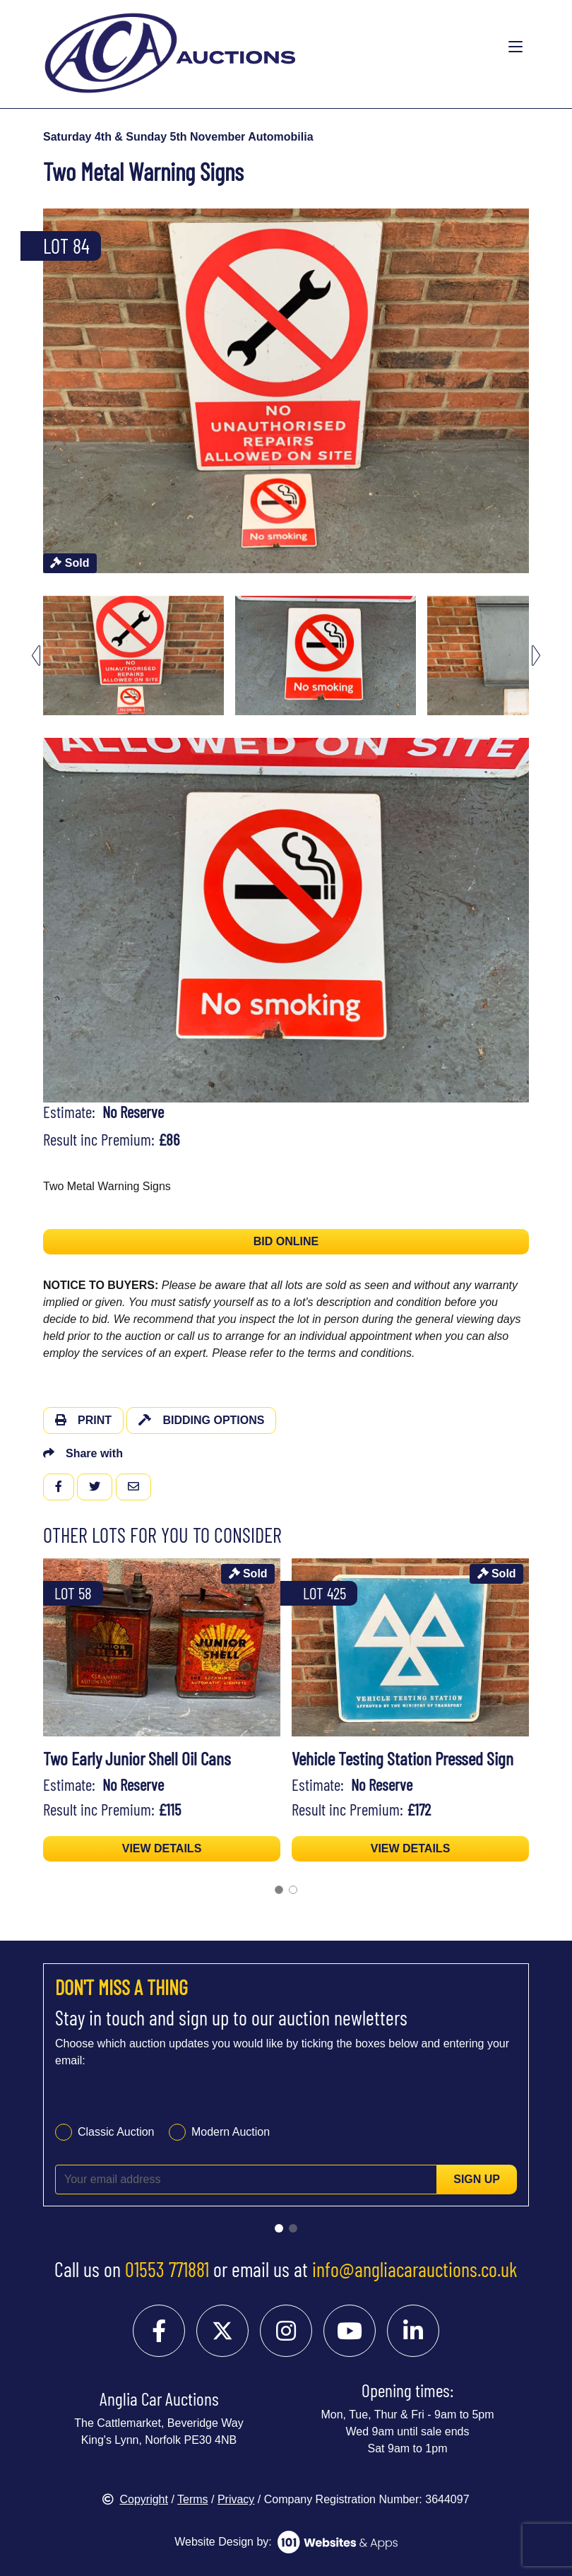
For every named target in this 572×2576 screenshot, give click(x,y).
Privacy (236, 2499)
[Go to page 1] (279, 1890)
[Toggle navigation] (515, 47)
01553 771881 (167, 2269)
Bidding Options (201, 1420)
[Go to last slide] (36, 655)
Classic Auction (116, 2132)
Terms (192, 2499)
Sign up (476, 2179)
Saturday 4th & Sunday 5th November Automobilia (178, 137)
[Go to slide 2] (293, 2228)
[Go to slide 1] (279, 2228)
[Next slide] (536, 655)
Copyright (134, 2499)
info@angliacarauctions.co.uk (415, 2269)
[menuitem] (133, 655)
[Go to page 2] (293, 1890)
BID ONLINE (286, 1241)
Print (83, 1420)
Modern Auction (230, 2132)
